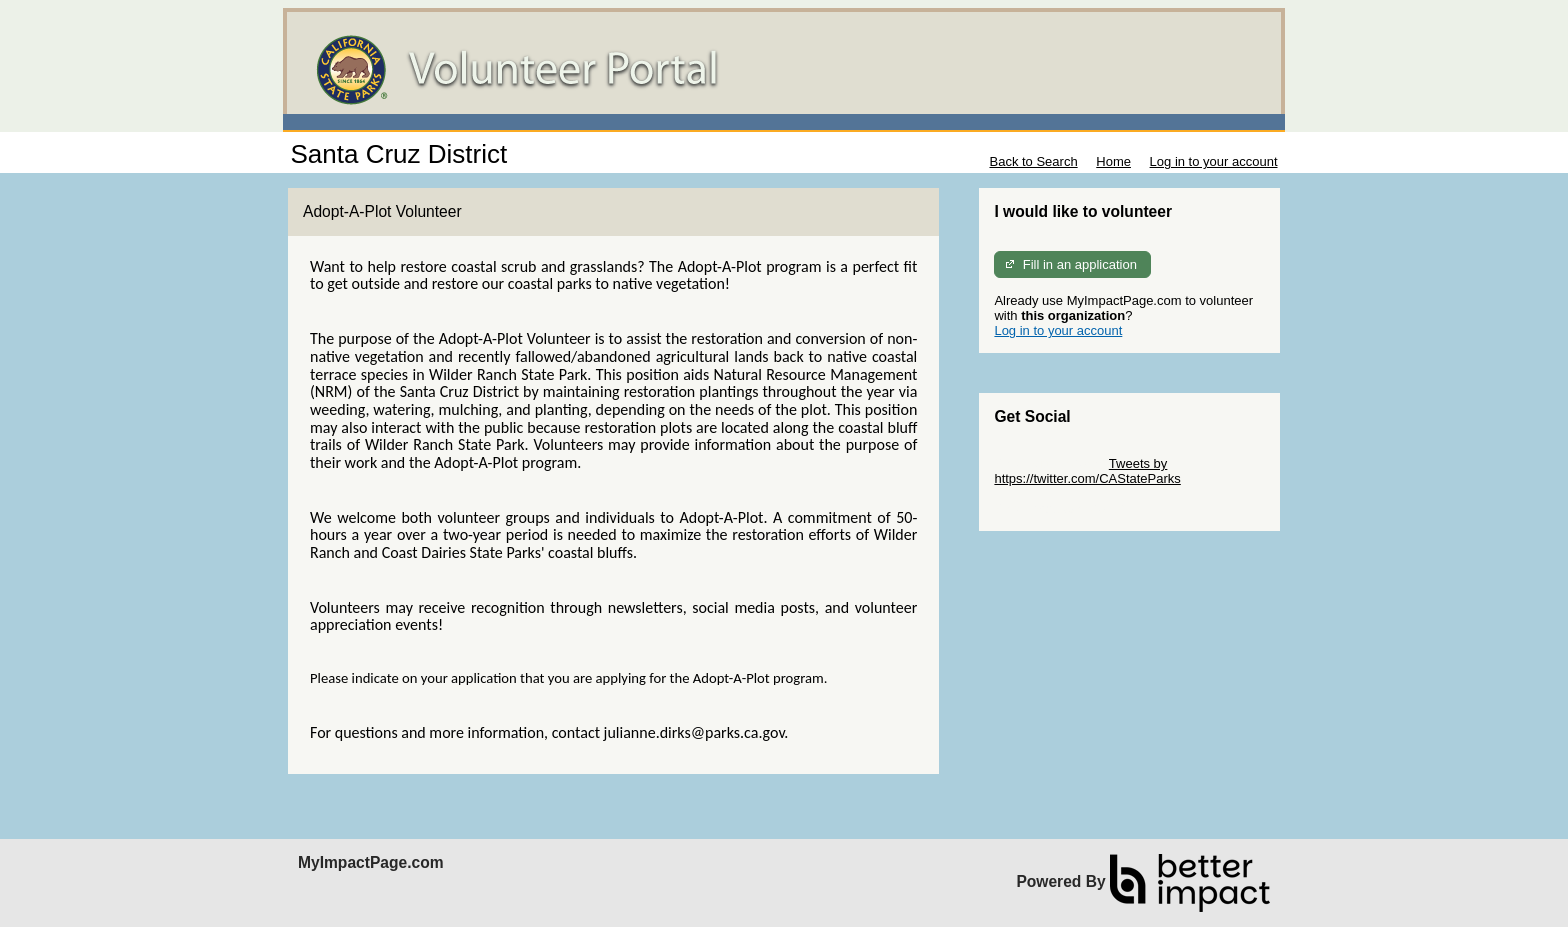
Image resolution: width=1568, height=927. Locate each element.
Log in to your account (1214, 161)
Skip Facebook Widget (1059, 508)
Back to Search (1033, 161)
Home (1113, 161)
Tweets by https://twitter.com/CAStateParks (1087, 471)
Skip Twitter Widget (1049, 463)
